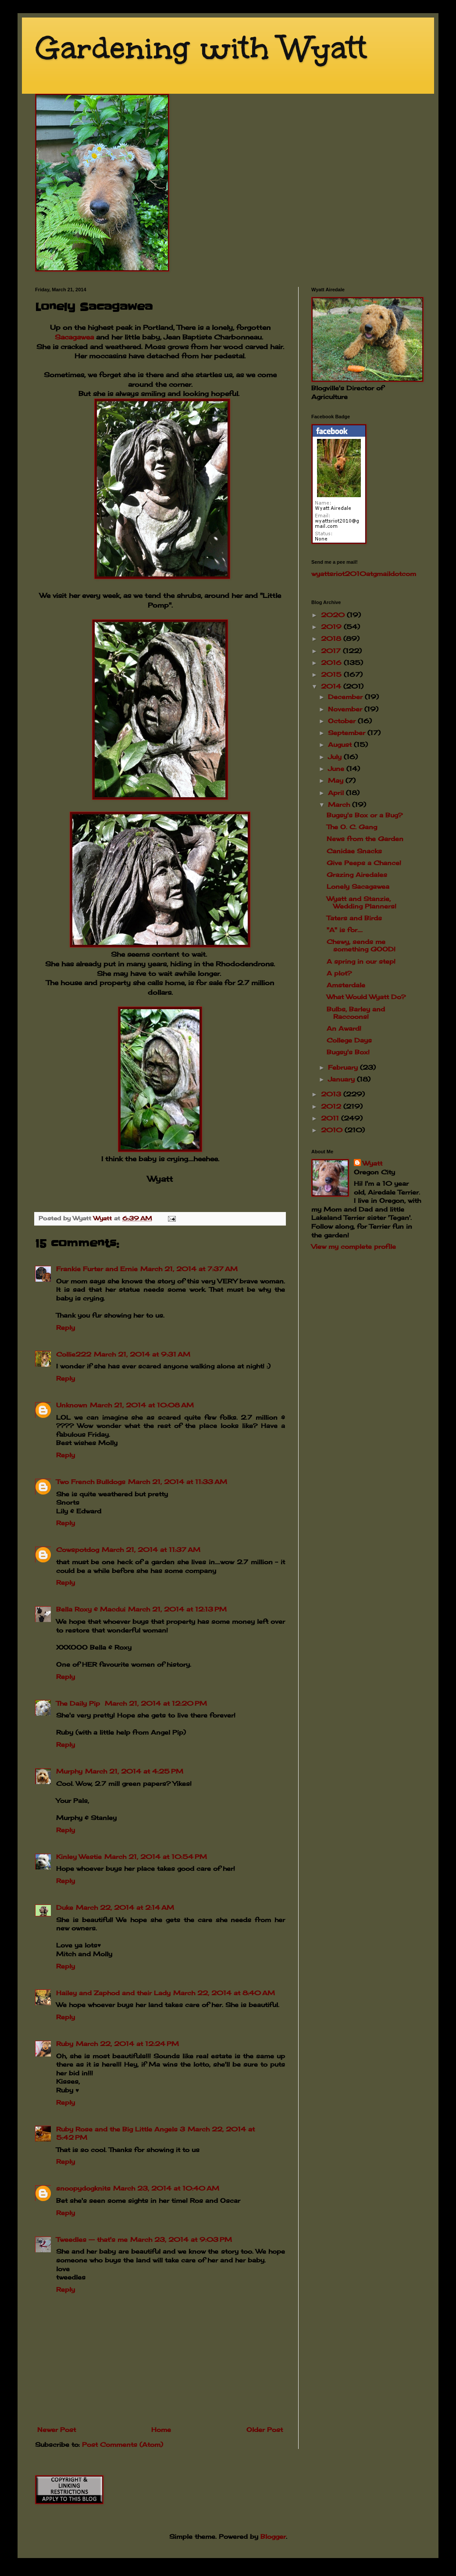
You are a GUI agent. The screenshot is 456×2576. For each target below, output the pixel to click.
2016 (332, 662)
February (344, 1067)
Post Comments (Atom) (122, 2444)
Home (161, 2429)
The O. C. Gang (352, 826)
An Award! (344, 1028)
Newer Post (56, 2429)
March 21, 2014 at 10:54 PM (155, 1856)
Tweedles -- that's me (92, 2239)
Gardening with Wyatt (201, 48)
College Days (349, 1040)
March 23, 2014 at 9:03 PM (181, 2239)
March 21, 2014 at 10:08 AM (142, 1405)
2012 (332, 1106)
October (343, 720)
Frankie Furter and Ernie (97, 1268)
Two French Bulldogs (90, 1481)
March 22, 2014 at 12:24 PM (127, 2043)
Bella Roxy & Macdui (90, 1609)
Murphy (69, 1771)
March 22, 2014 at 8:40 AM (224, 1992)
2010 (333, 1130)
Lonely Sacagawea (358, 886)
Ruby (64, 2043)
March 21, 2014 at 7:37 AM (189, 1268)
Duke (64, 1907)
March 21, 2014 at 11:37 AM (151, 1549)
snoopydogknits (83, 2188)
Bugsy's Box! (348, 1052)
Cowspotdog (77, 1549)
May (337, 780)
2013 (332, 1094)
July (336, 756)
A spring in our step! (361, 961)
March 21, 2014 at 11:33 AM (177, 1481)
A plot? (339, 973)
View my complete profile (353, 1246)
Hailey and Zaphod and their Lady (113, 1992)
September (347, 732)
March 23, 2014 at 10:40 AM (166, 2188)
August (341, 744)
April (337, 792)
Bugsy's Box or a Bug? (365, 815)
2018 (332, 638)
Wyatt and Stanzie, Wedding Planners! (361, 902)
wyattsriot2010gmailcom (363, 573)
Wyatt (372, 1163)
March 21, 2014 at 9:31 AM (142, 1354)
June (337, 768)
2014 (332, 686)
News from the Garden (365, 838)
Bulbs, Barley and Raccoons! (356, 1012)
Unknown (71, 1405)
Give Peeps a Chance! (364, 862)
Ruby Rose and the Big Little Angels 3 (120, 2129)
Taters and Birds (354, 918)
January (342, 1079)
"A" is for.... (345, 929)
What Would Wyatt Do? (366, 996)
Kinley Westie (79, 1856)
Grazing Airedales (357, 874)
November (346, 709)
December (346, 696)
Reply (65, 1327)
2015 (332, 674)
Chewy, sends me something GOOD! (361, 945)
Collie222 (73, 1354)
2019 (332, 626)
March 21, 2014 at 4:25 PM (134, 1771)
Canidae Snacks (354, 851)
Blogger (273, 2536)
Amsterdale (346, 985)
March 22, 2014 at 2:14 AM (125, 1907)
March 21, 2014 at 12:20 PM (156, 1703)
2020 (334, 614)
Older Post (264, 2429)
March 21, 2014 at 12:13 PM (177, 1609)
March (340, 804)
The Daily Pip (79, 1703)
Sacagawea (74, 337)
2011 (331, 1118)
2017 (332, 650)
